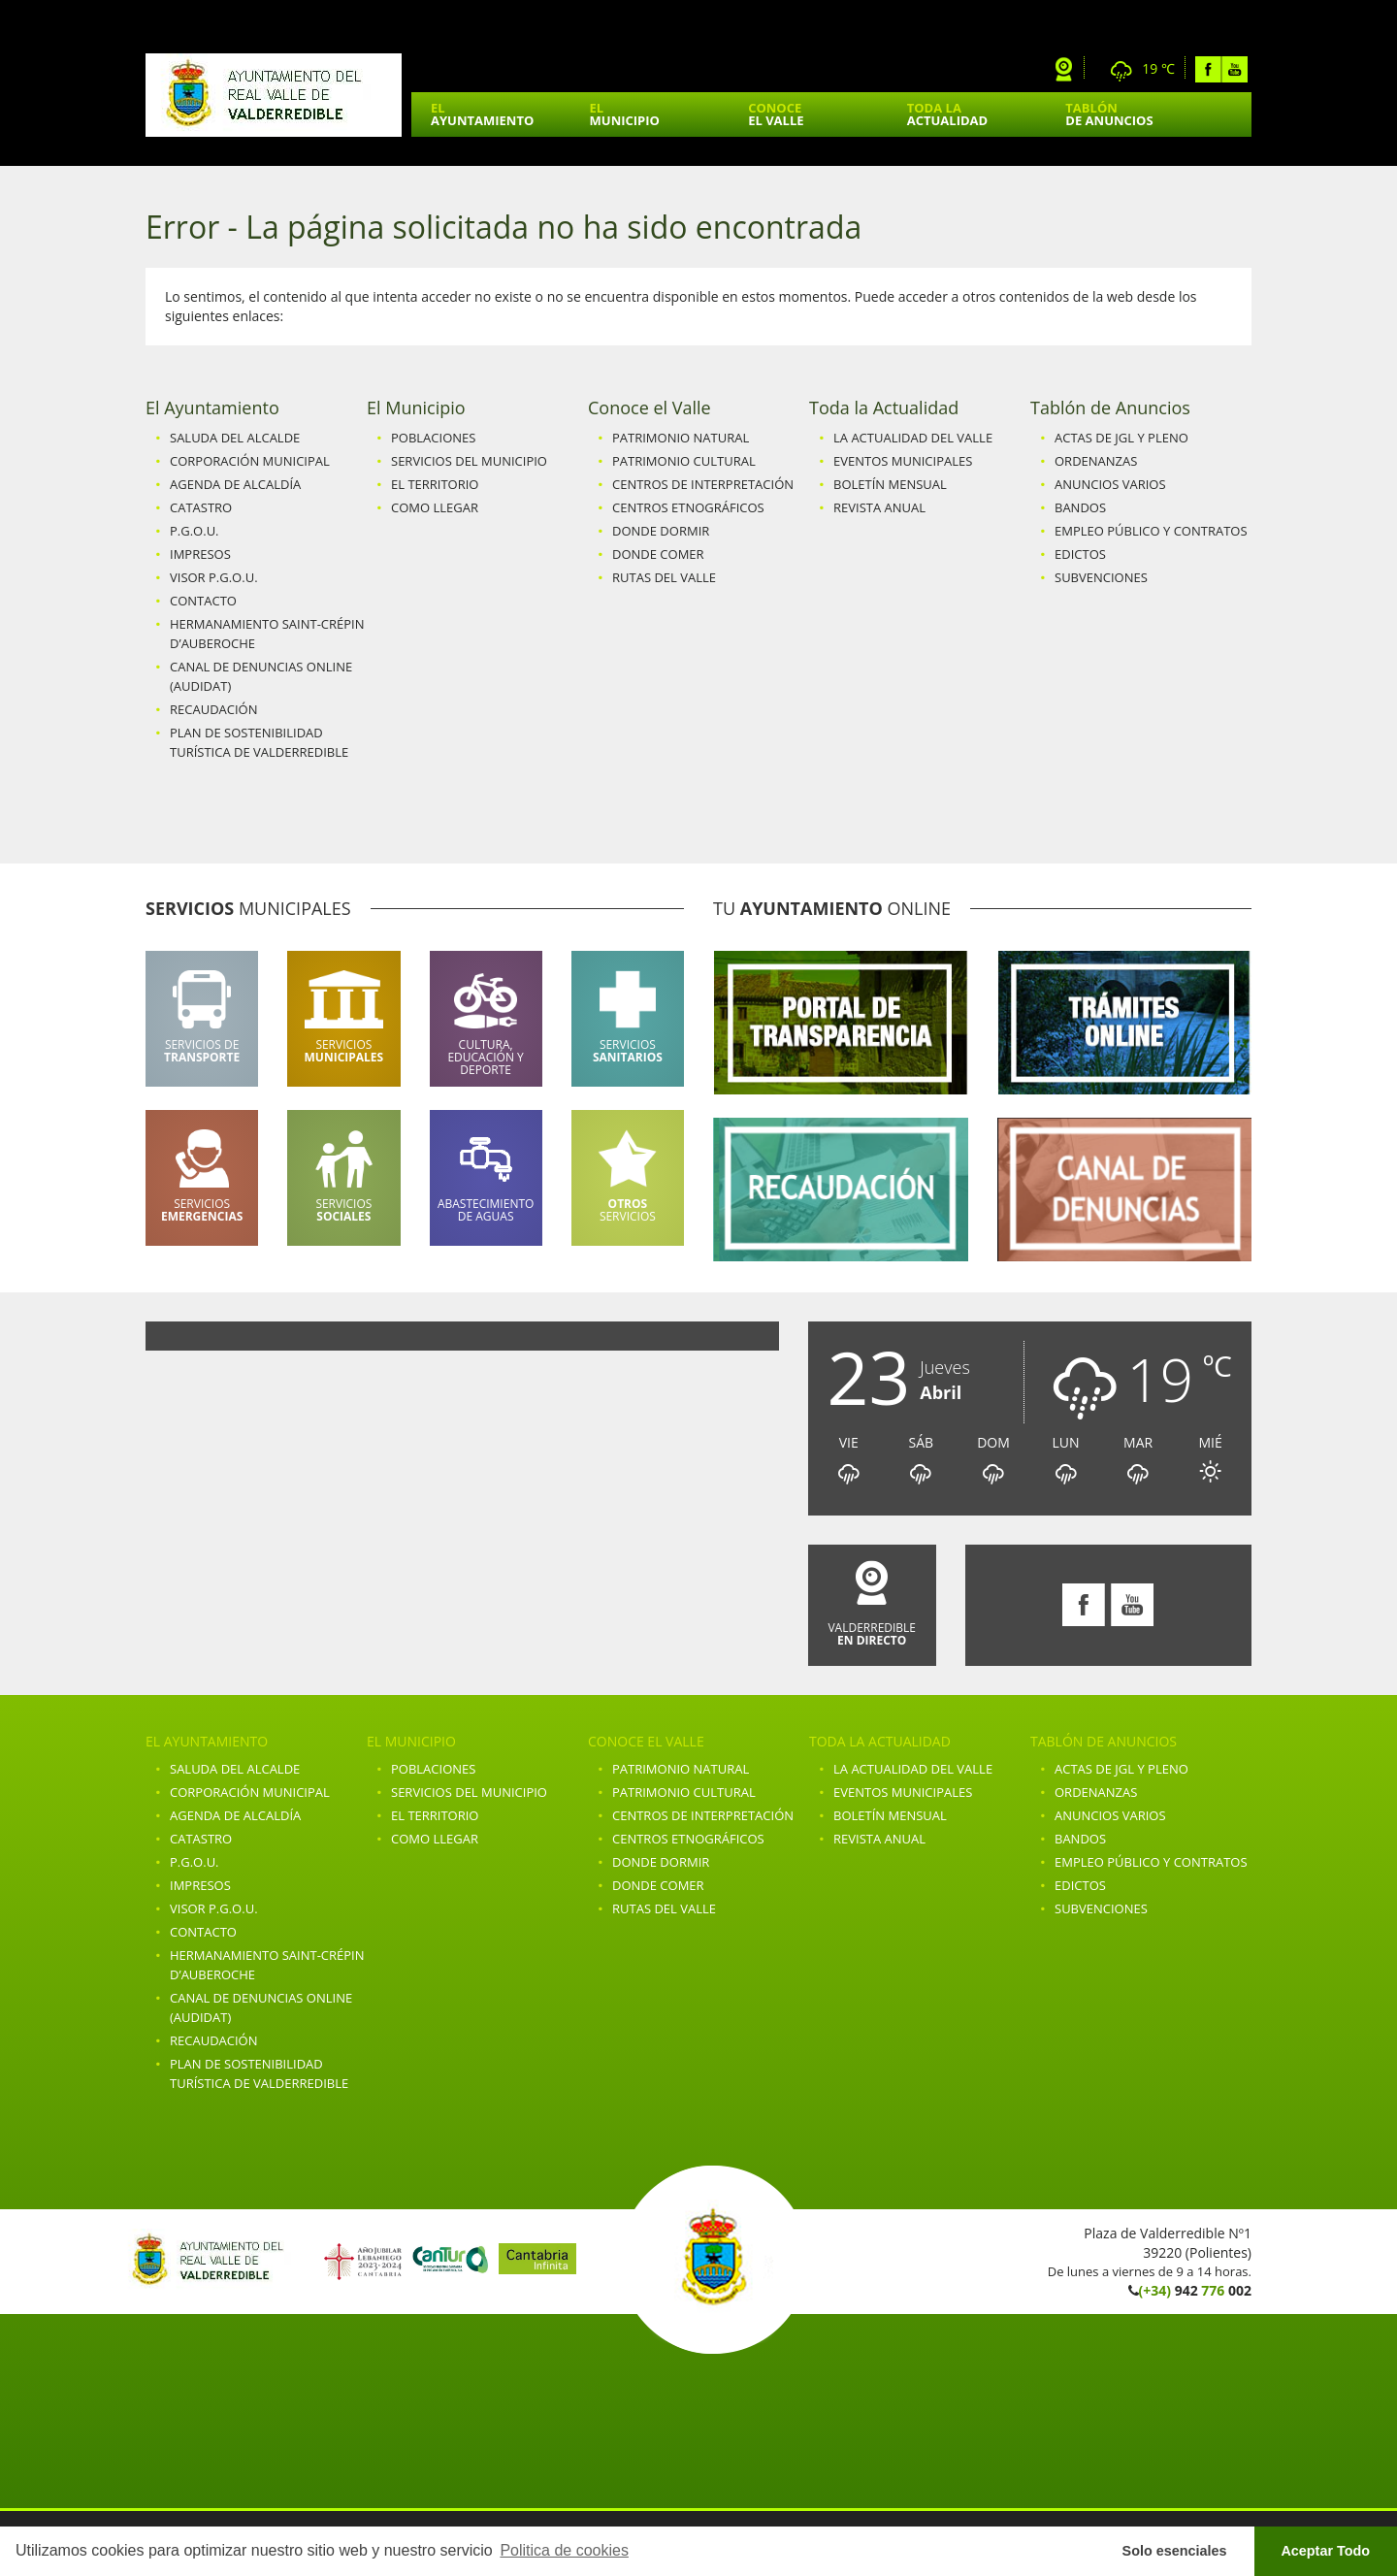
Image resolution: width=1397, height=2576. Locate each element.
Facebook (1208, 69)
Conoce (775, 114)
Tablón (1109, 114)
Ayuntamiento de (274, 95)
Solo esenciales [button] (1174, 2551)
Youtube (1234, 69)
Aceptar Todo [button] (1325, 2551)
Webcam (1064, 69)
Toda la (947, 114)
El (482, 114)
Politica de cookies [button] (564, 2550)
